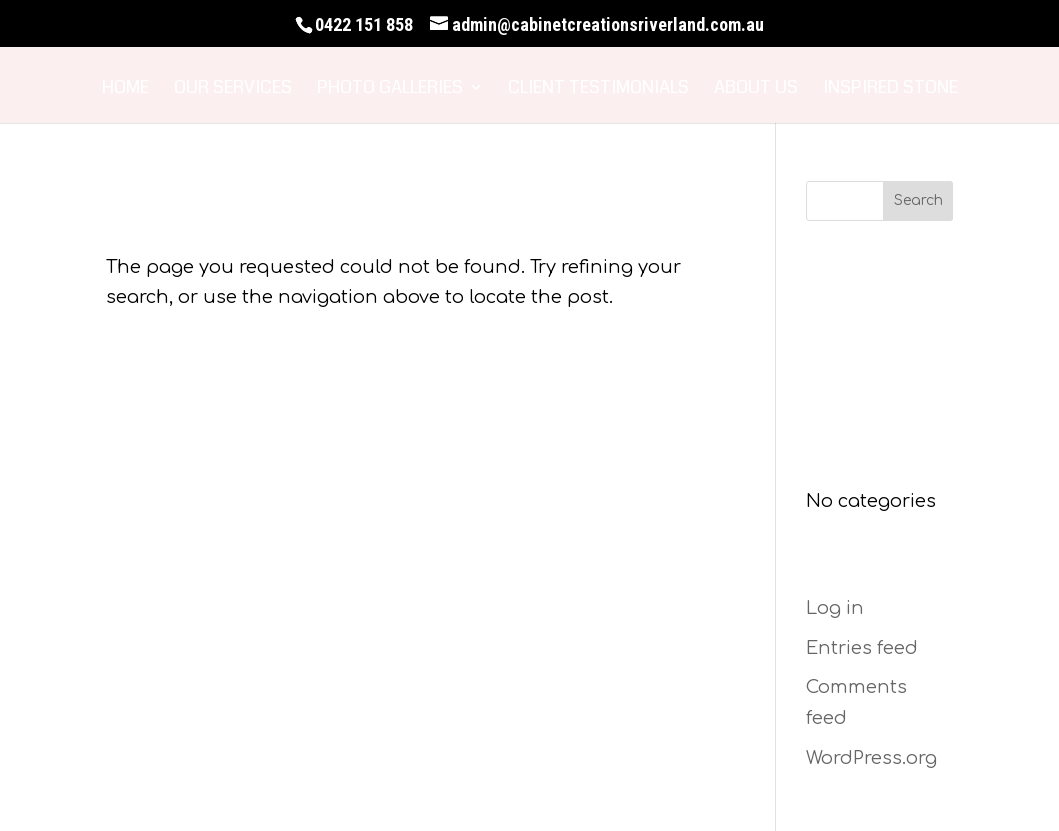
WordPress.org (871, 758)
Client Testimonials (598, 90)
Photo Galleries (390, 90)
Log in (835, 608)
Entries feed (862, 648)
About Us (756, 90)
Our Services (233, 90)
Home (125, 90)
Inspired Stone (890, 90)
